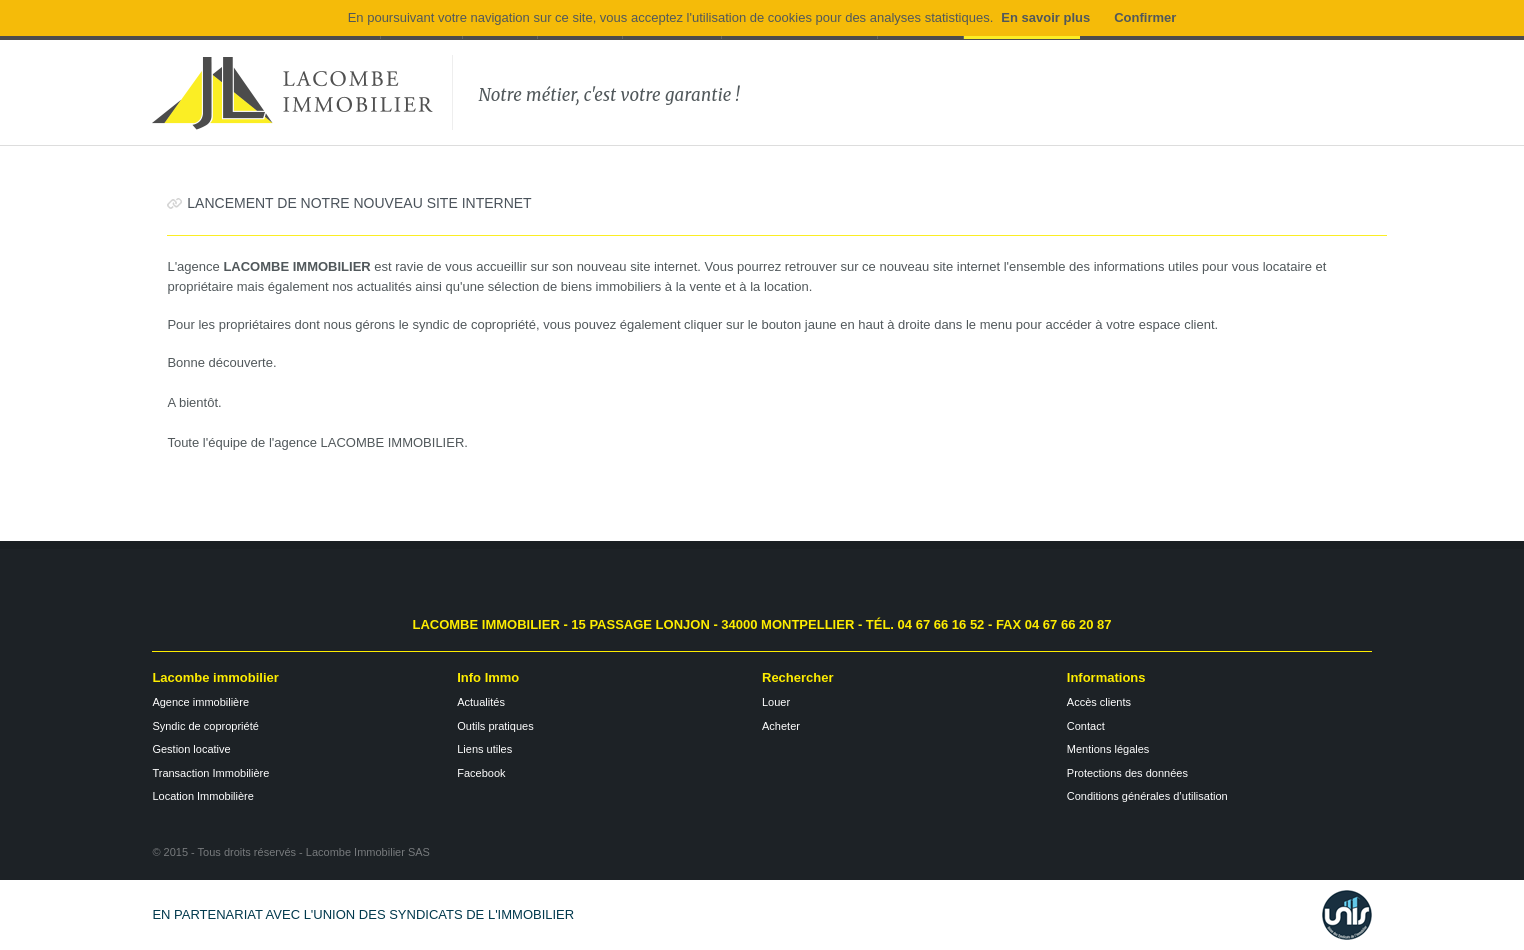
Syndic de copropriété (205, 726)
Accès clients (1099, 702)
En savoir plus (1045, 17)
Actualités (481, 702)
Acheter (781, 726)
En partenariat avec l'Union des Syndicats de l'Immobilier (363, 914)
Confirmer (1145, 17)
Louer (776, 702)
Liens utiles (484, 749)
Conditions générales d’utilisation (1147, 796)
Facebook (481, 773)
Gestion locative (191, 749)
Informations (1106, 677)
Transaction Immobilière (210, 773)
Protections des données (1127, 773)
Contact (1086, 726)
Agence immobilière (200, 702)
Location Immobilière (203, 796)
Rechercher (798, 677)
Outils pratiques (495, 726)
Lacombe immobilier (215, 677)
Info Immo (488, 677)
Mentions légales (1108, 749)
